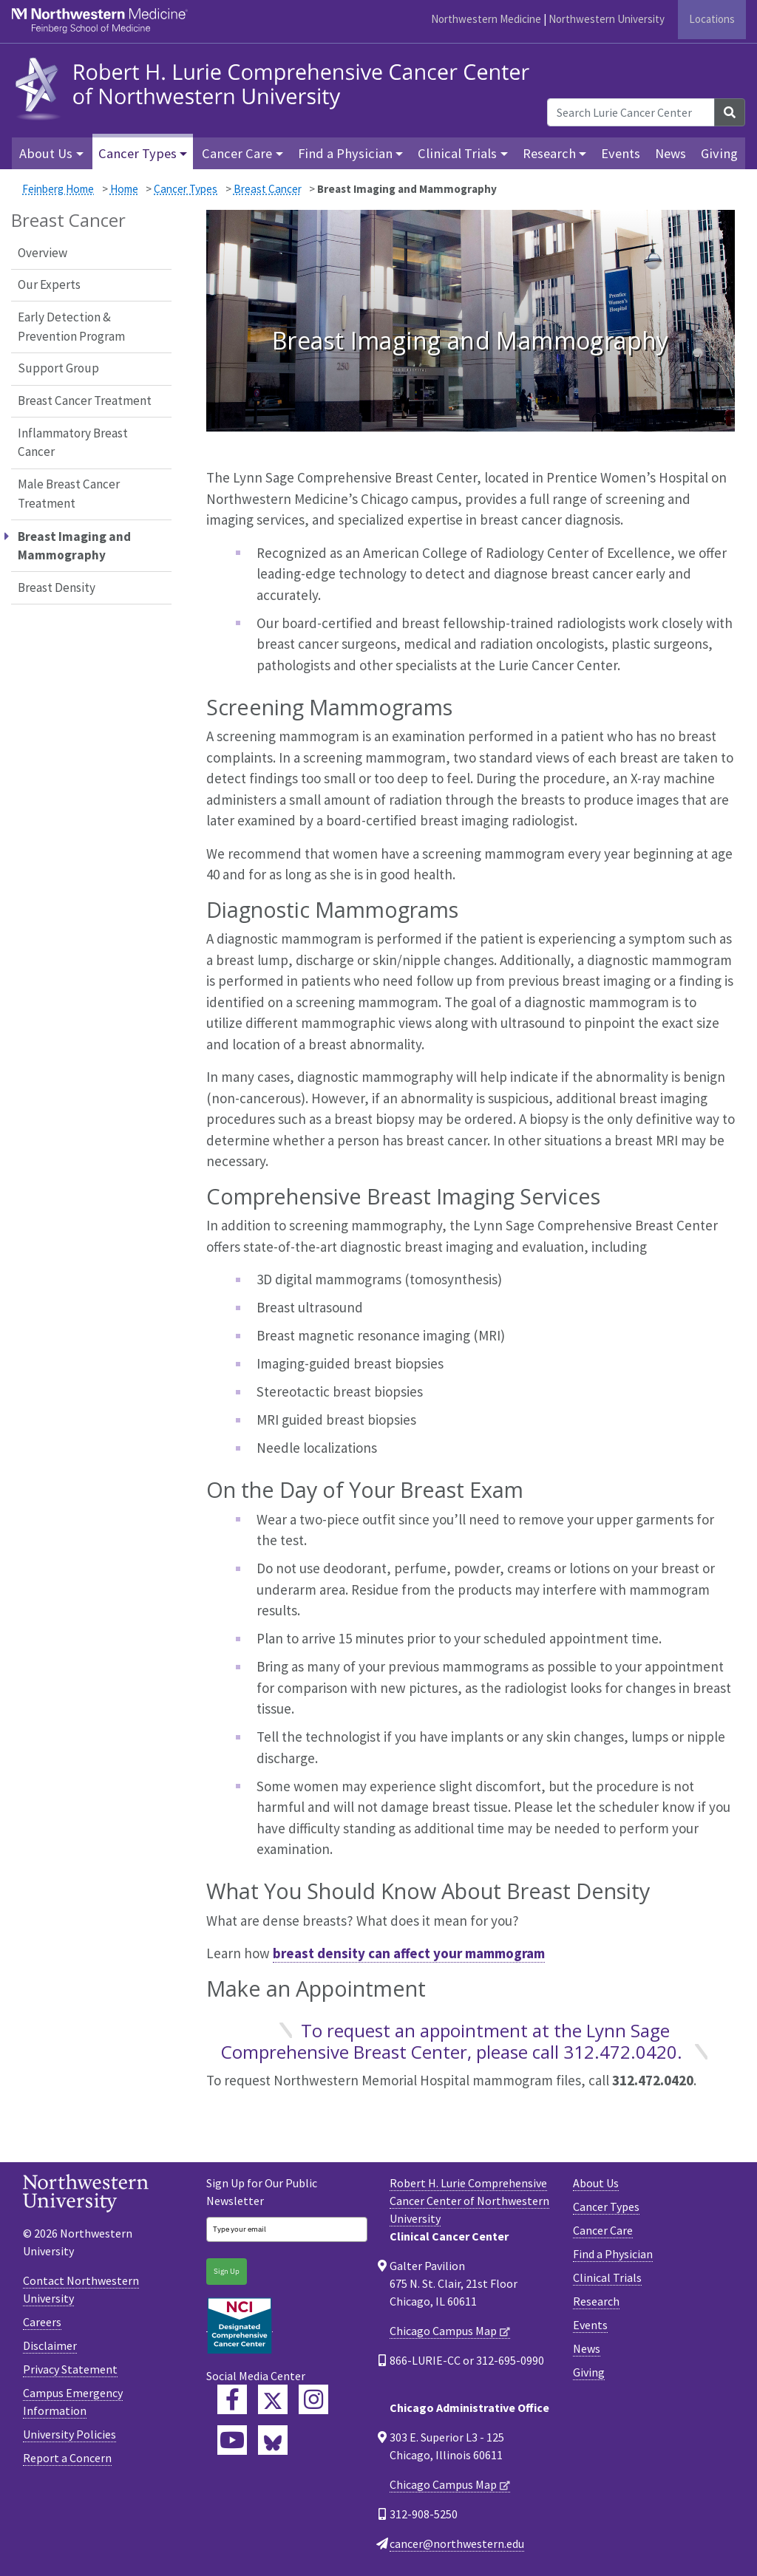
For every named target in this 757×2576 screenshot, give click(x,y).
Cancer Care (603, 2230)
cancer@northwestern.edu (457, 2543)
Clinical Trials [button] (457, 153)
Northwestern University (607, 19)
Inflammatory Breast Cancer (73, 442)
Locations (712, 19)
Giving (719, 153)
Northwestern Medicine (486, 19)
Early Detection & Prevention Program (71, 326)
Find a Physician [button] (345, 153)
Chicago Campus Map (443, 2330)
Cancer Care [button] (237, 153)
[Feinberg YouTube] (232, 2440)
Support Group (58, 368)
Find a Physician (613, 2253)
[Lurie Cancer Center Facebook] (232, 2399)
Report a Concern (67, 2457)
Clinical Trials (607, 2277)
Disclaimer (50, 2345)
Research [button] (549, 153)
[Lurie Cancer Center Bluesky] (273, 2440)
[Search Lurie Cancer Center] (631, 112)
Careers (42, 2321)
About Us (596, 2182)
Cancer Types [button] (137, 153)
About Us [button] (45, 153)
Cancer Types (185, 189)
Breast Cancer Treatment (85, 400)
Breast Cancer (268, 189)
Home (124, 189)
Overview (42, 253)
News (670, 153)
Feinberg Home (58, 189)
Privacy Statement (70, 2369)
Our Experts (49, 284)
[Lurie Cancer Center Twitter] (273, 2399)
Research (596, 2301)
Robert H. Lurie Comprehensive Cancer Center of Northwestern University (469, 2200)
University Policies (69, 2434)
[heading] (275, 87)
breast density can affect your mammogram (409, 1953)
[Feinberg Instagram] (313, 2399)
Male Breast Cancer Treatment (69, 493)
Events (620, 153)
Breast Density (56, 587)
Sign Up (227, 2271)
